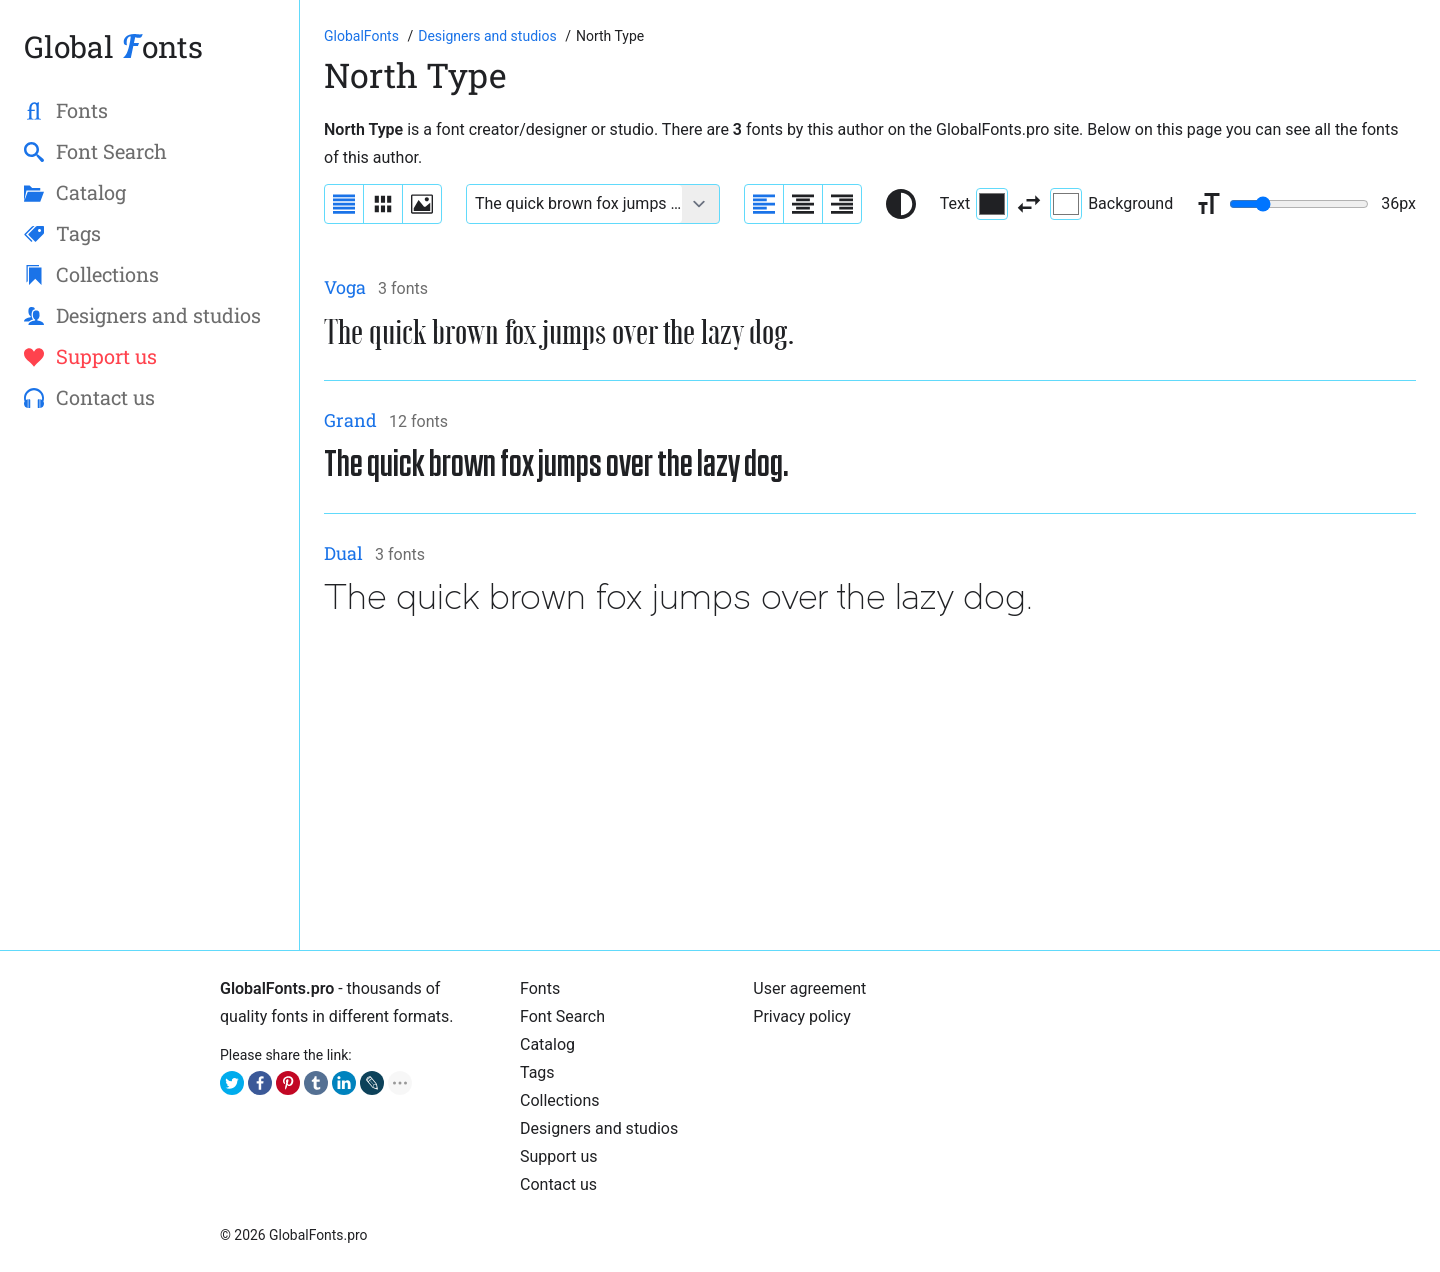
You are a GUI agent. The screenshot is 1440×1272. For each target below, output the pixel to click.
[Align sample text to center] (803, 204)
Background (1111, 204)
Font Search (562, 1016)
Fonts (540, 988)
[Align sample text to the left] (764, 204)
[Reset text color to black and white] (901, 204)
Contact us (558, 1184)
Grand (350, 420)
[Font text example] (574, 204)
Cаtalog (547, 1044)
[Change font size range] (1299, 204)
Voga (345, 287)
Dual (343, 553)
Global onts (113, 46)
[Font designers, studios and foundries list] (489, 36)
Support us (559, 1156)
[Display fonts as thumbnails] (422, 204)
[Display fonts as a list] (344, 204)
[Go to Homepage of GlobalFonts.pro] (363, 36)
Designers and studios (599, 1128)
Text (974, 204)
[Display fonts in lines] (383, 204)
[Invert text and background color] (1029, 204)
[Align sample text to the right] (842, 204)
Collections (560, 1100)
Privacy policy (802, 1016)
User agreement (809, 988)
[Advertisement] (870, 786)
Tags (537, 1072)
